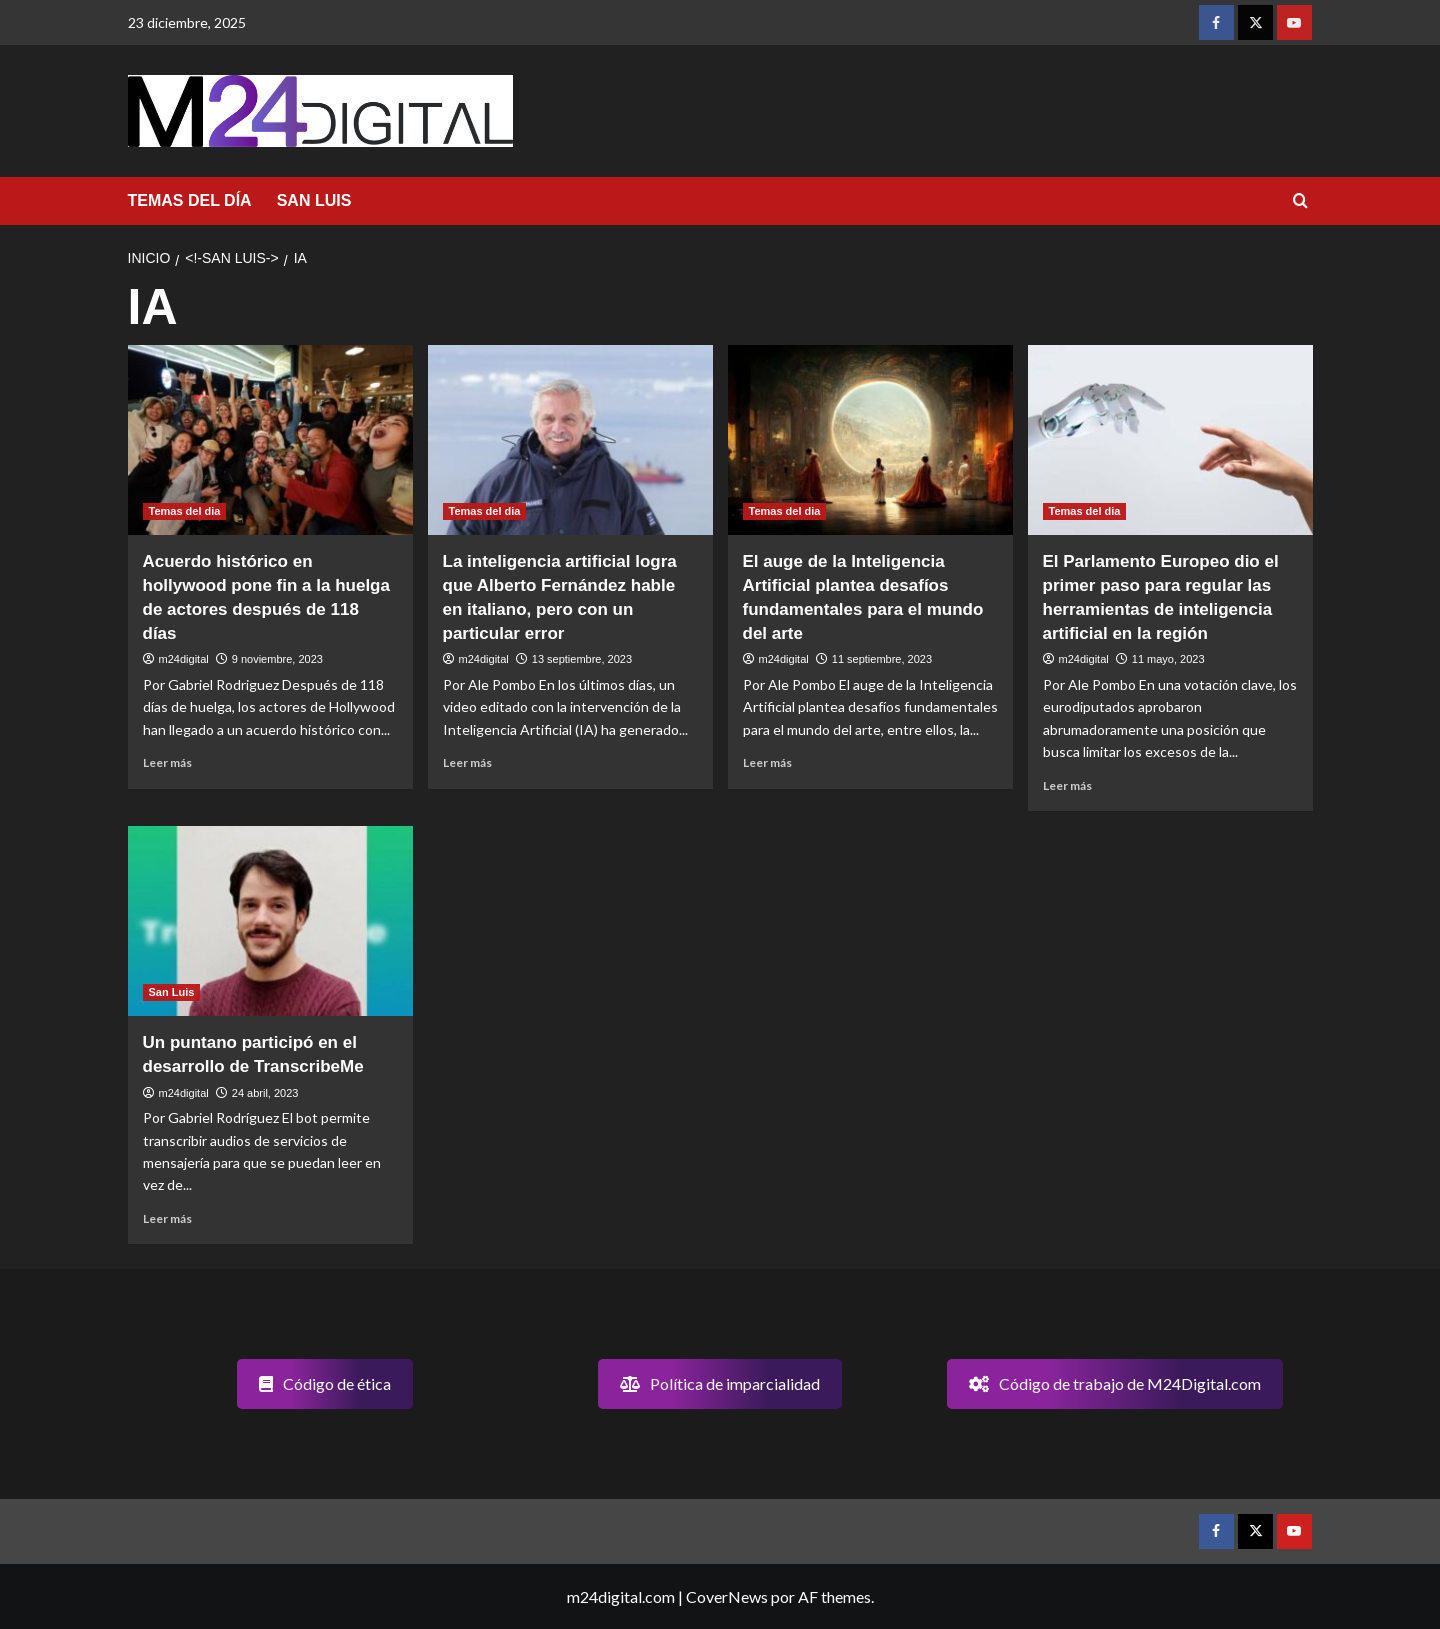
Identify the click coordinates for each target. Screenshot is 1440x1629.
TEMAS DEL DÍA (190, 200)
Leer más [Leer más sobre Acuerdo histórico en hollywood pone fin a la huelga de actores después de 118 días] (167, 762)
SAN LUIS (314, 200)
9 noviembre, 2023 (277, 659)
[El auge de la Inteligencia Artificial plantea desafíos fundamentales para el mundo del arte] (870, 440)
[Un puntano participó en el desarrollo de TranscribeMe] (270, 921)
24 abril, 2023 (265, 1093)
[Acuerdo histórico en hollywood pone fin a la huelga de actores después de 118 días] (270, 440)
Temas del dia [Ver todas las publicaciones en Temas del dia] (185, 511)
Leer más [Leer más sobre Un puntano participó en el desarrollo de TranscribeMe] (167, 1218)
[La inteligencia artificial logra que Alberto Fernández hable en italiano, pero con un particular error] (570, 440)
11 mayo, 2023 (1168, 659)
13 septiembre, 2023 (582, 659)
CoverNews (727, 1596)
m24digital (184, 659)
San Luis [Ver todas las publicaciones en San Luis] (172, 992)
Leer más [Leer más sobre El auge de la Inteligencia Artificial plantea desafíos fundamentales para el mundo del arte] (767, 762)
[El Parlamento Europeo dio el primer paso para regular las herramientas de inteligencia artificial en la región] (1170, 440)
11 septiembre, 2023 (882, 659)
